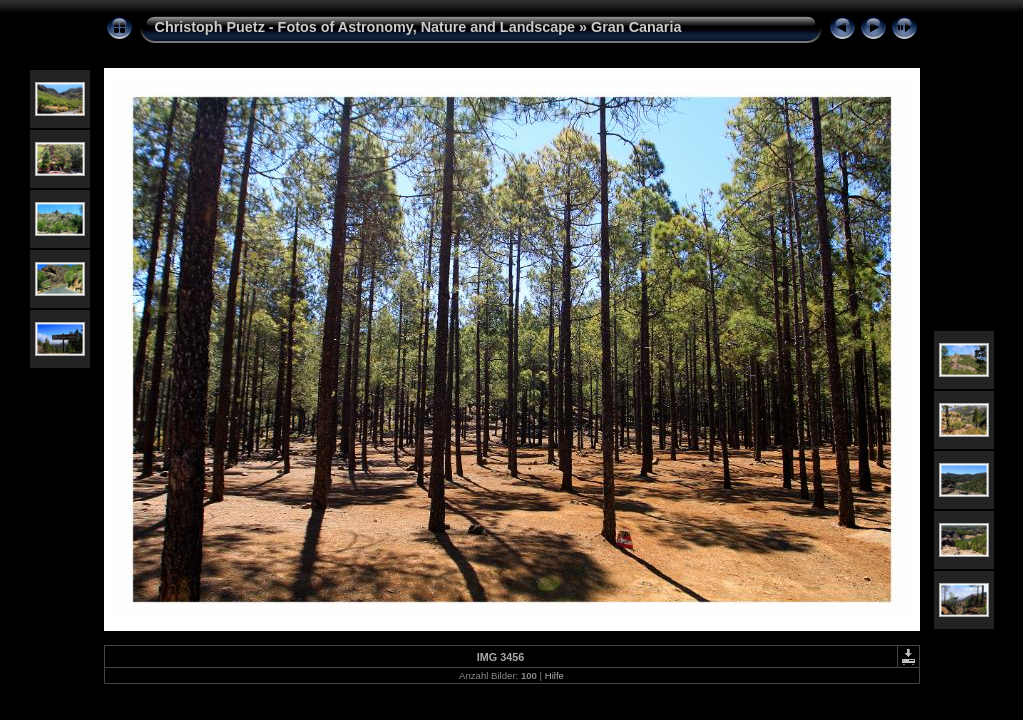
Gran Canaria (636, 27)
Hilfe (554, 675)
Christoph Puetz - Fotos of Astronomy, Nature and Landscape (365, 27)
